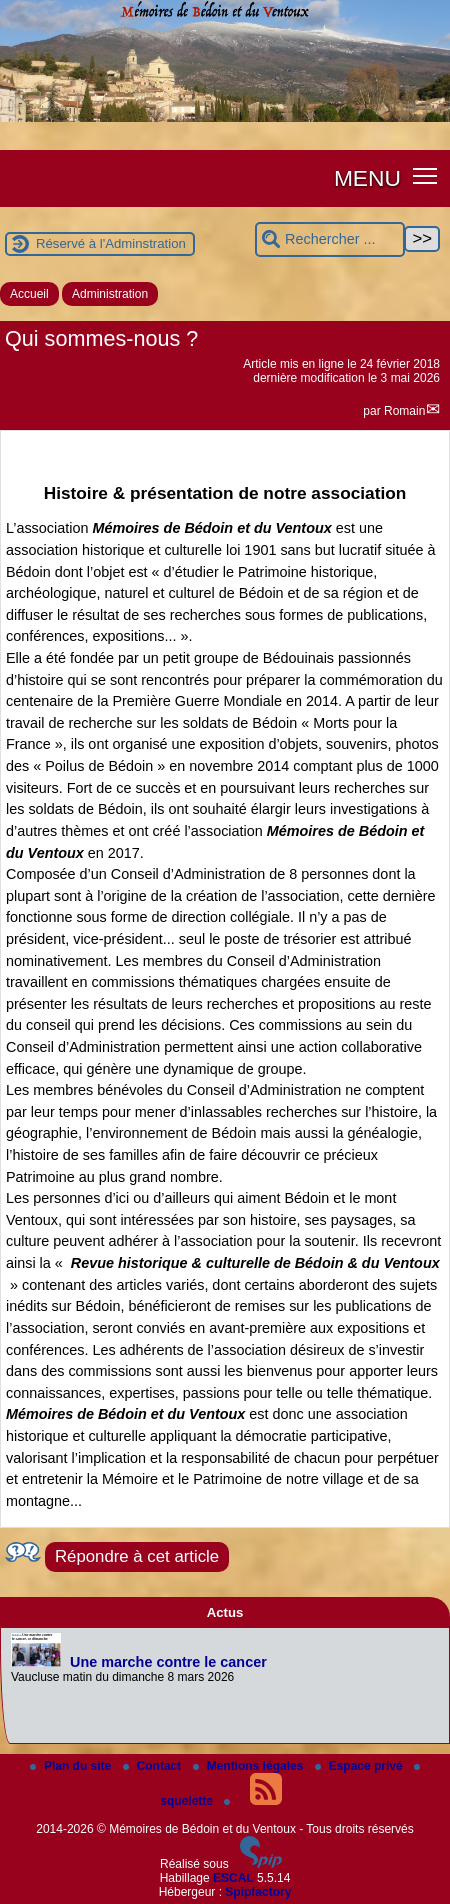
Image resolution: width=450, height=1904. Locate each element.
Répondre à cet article (137, 1556)
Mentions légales (250, 1766)
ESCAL (233, 1878)
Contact (154, 1766)
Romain (404, 411)
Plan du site (72, 1766)
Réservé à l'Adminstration (111, 243)
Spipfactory (258, 1892)
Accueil (29, 294)
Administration (110, 294)
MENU (367, 178)
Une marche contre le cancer (168, 1662)
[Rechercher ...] (330, 239)
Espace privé (360, 1766)
